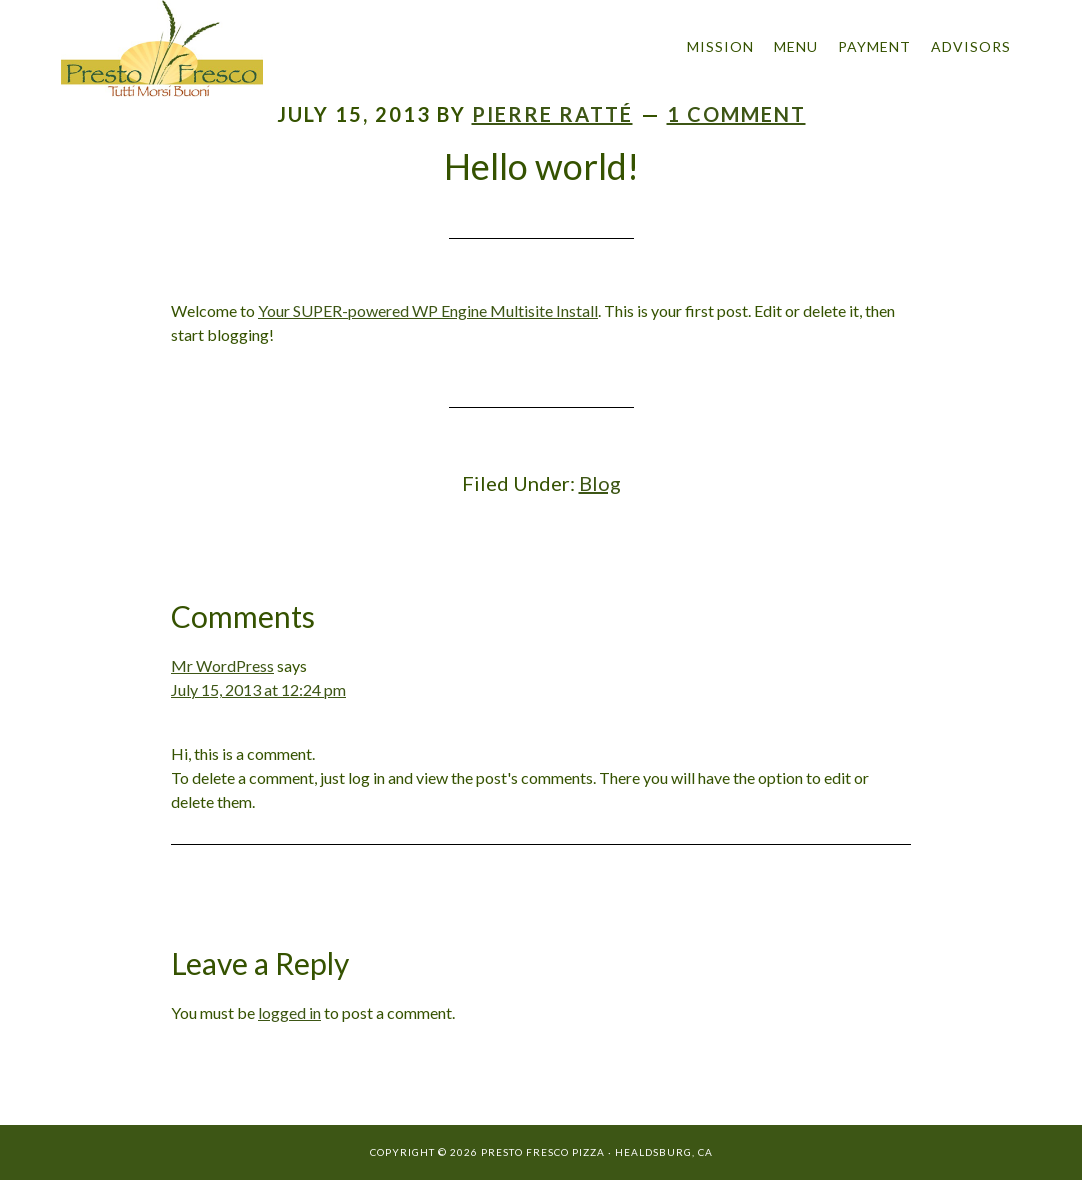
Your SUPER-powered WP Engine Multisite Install (428, 310)
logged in (289, 1012)
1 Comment (736, 114)
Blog (600, 483)
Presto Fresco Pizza (241, 48)
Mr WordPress (222, 665)
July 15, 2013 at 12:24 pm (258, 689)
